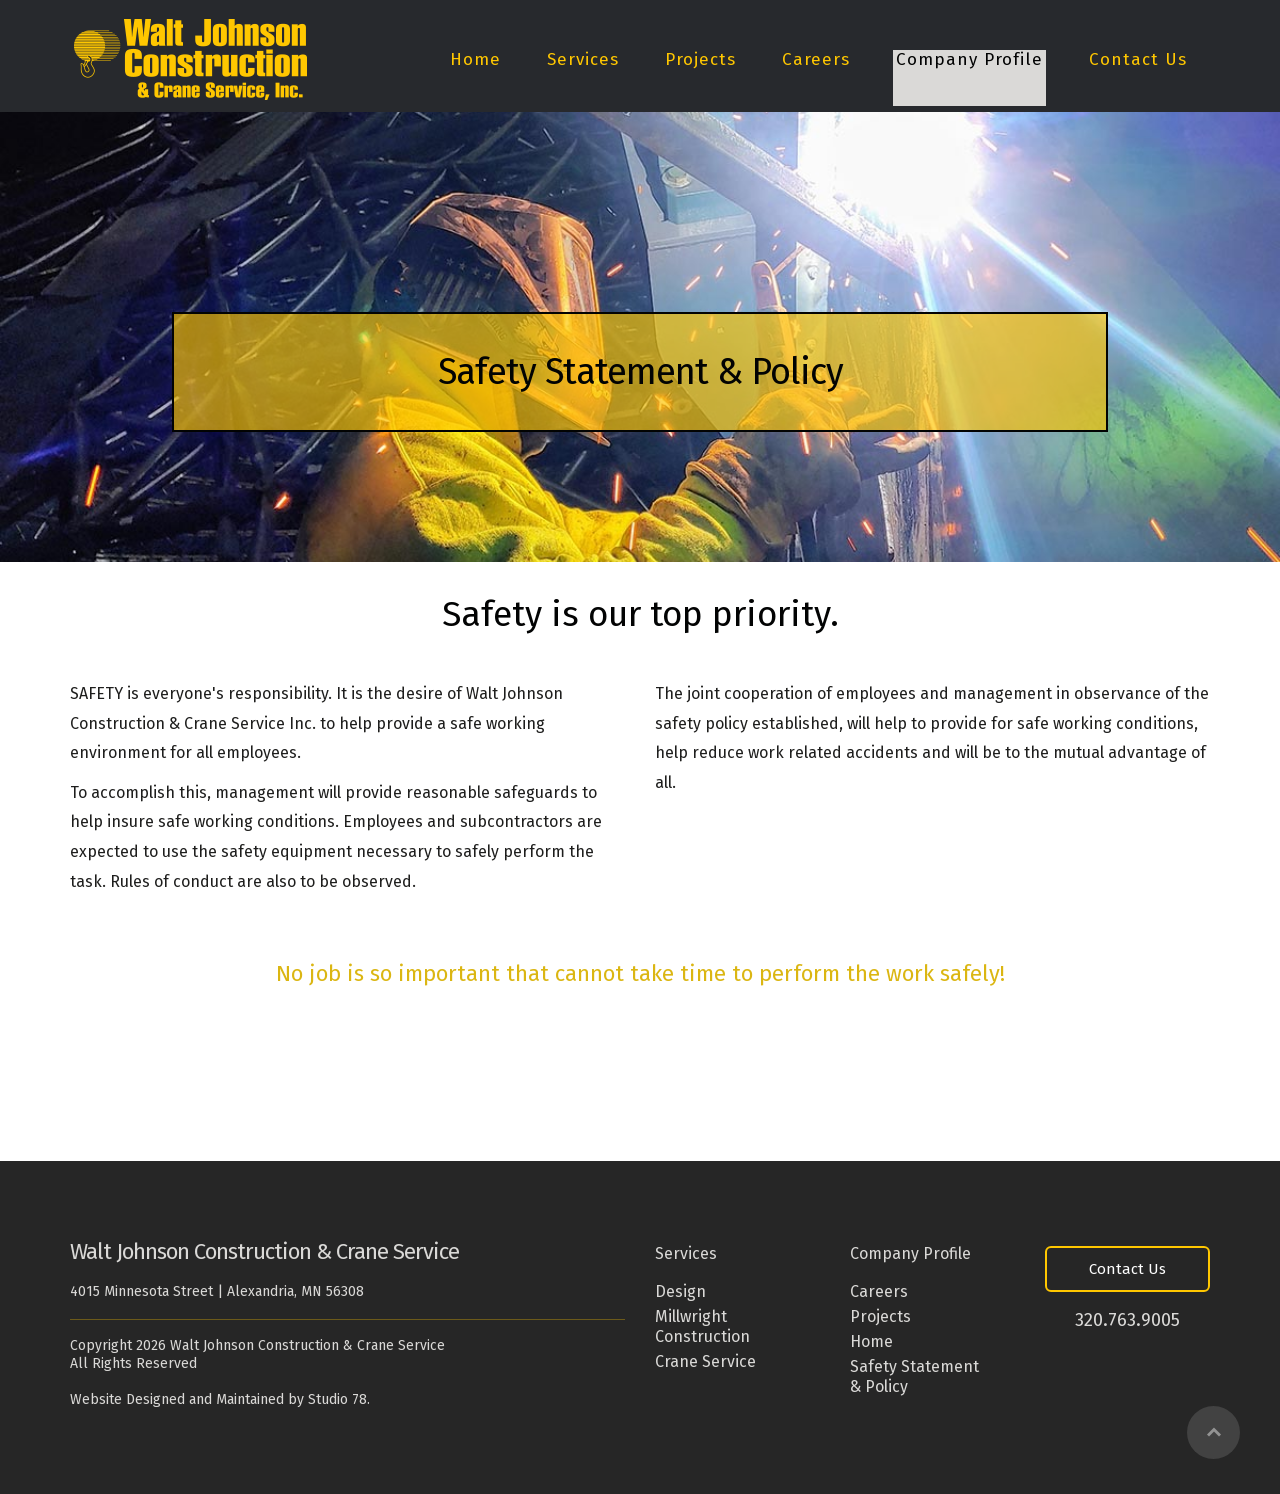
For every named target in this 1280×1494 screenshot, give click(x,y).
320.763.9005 (1127, 1320)
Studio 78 (337, 1399)
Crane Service (705, 1361)
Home (475, 60)
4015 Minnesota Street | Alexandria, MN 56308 (217, 1291)
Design (680, 1291)
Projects (700, 60)
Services (583, 60)
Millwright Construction (702, 1326)
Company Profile (969, 60)
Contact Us (1138, 60)
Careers (816, 60)
